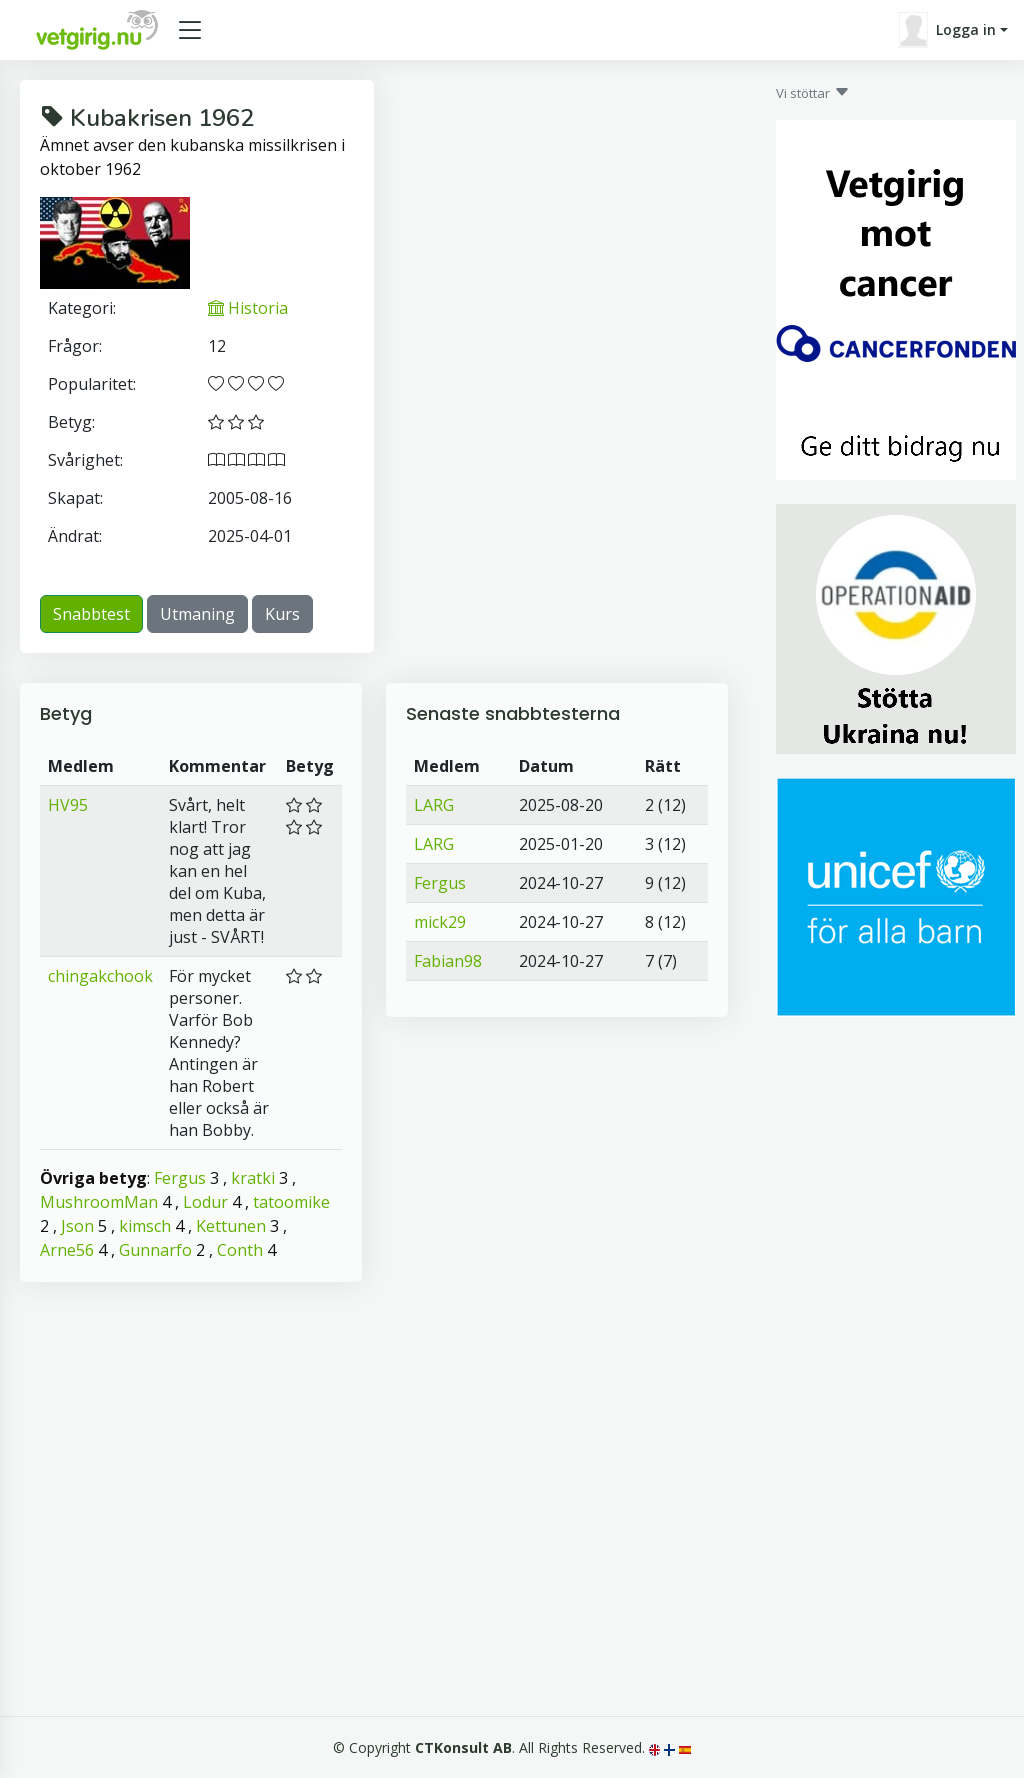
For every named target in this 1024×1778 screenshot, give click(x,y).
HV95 (68, 805)
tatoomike (291, 1202)
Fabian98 (448, 961)
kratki (253, 1178)
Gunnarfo (155, 1250)
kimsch (145, 1226)
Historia (248, 308)
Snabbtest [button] (91, 614)
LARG (434, 805)
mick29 (440, 922)
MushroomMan (99, 1202)
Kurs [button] (282, 614)
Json (77, 1226)
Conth (240, 1250)
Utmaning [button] (197, 614)
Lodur (205, 1202)
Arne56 (67, 1250)
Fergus (180, 1178)
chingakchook (100, 976)
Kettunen (231, 1226)
